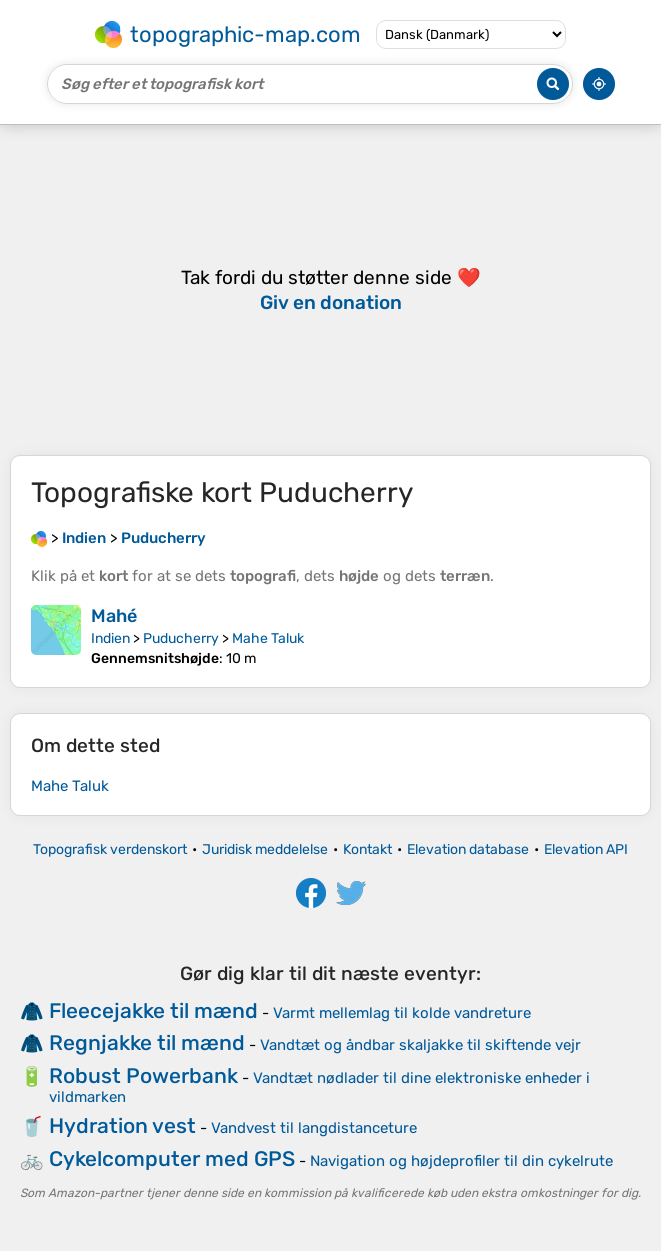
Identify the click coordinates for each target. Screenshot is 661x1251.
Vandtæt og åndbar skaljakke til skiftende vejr (420, 1045)
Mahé (114, 616)
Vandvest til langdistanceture (314, 1128)
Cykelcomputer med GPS (172, 1158)
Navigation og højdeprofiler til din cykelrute (461, 1161)
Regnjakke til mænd (147, 1042)
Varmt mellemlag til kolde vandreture (402, 1013)
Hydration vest (122, 1125)
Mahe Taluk (268, 638)
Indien (110, 638)
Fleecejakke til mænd (153, 1010)
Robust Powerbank (143, 1075)
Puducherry (181, 638)
